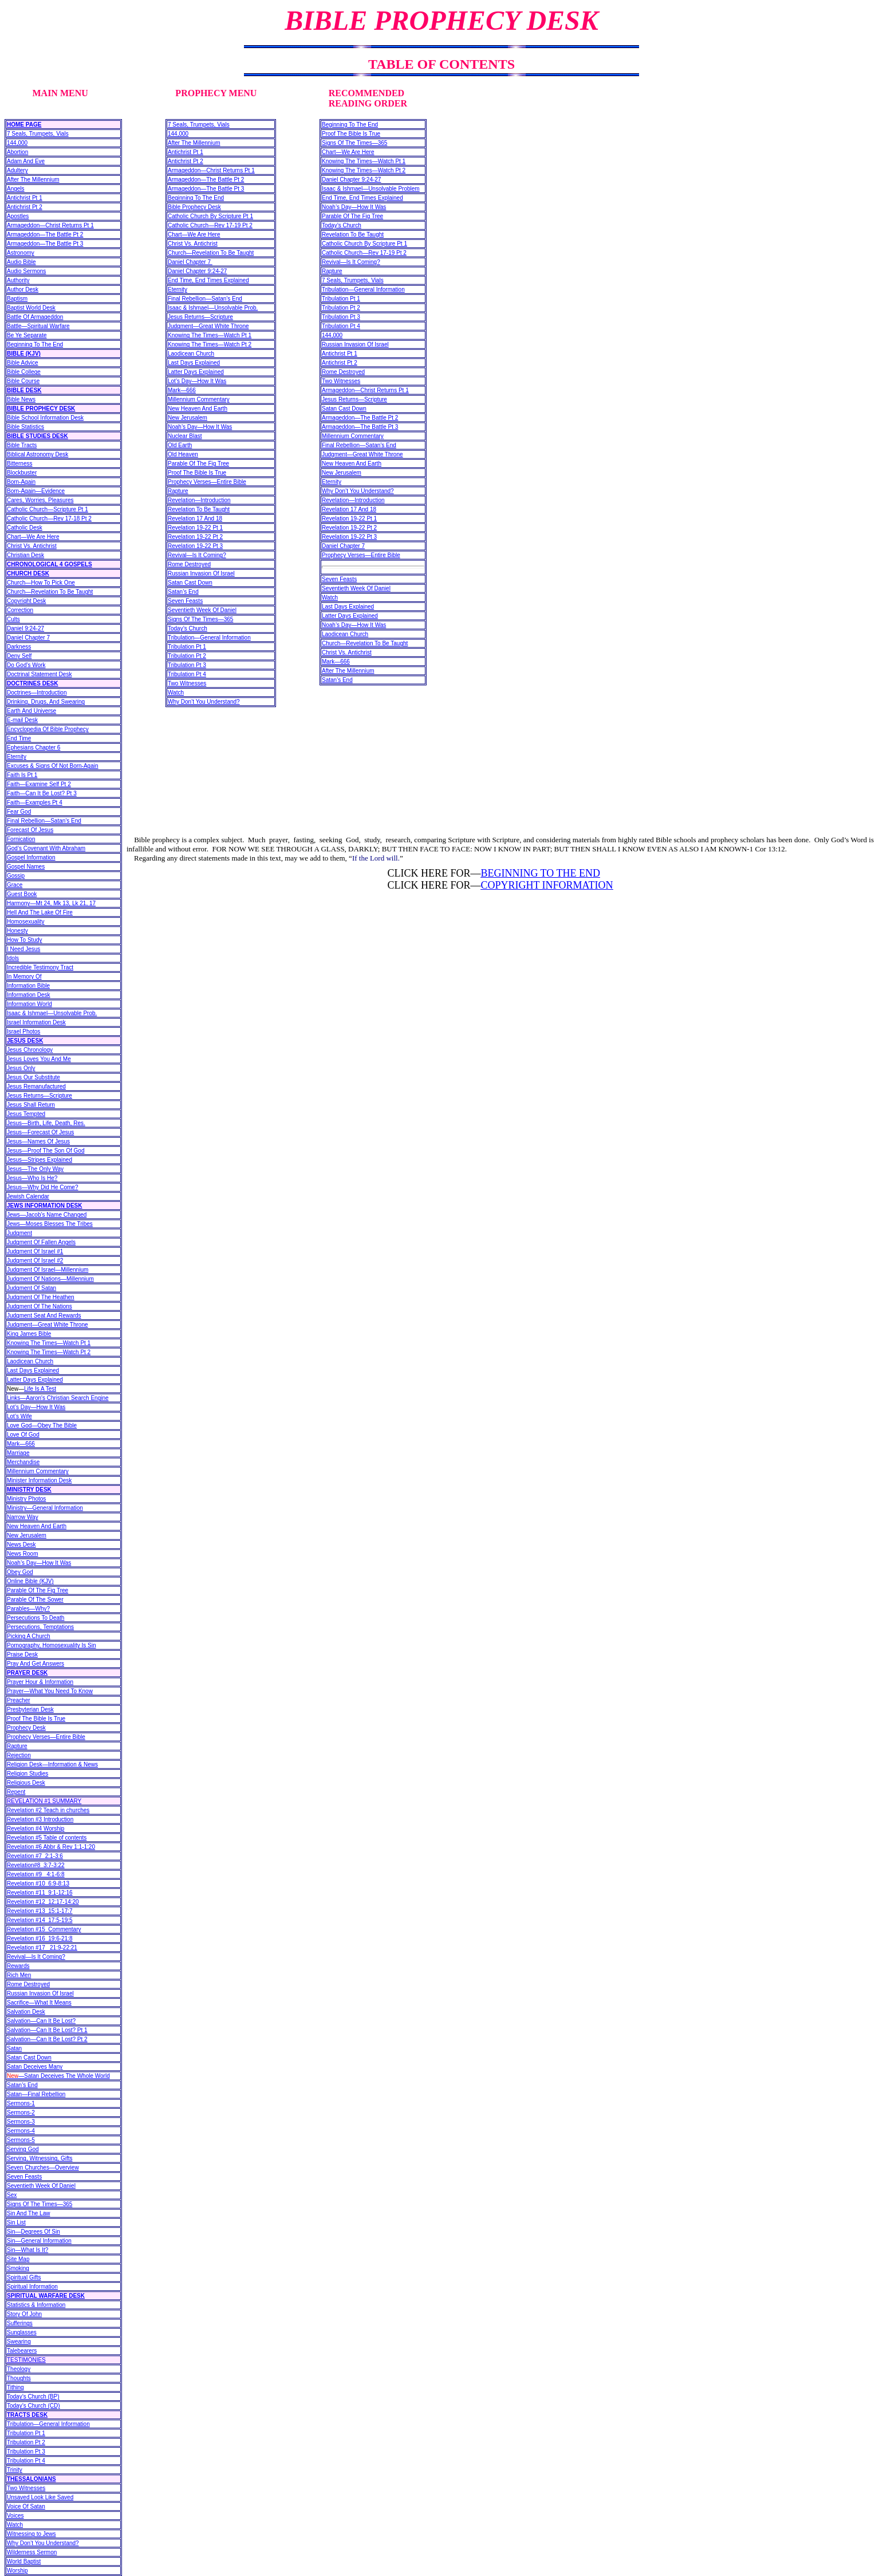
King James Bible (29, 1334)
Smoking (18, 2268)
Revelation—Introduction (199, 500)
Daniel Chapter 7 (28, 637)
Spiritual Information (32, 2286)
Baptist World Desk (31, 308)
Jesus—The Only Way (35, 1169)
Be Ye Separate (27, 335)
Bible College (24, 372)
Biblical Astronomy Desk (37, 454)
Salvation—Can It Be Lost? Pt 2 (47, 2039)
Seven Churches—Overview (43, 2167)
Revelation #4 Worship (35, 1828)
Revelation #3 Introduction (40, 1819)
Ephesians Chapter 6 (33, 747)
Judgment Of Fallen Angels (41, 1242)
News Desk (21, 1544)
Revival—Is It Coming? (36, 1957)
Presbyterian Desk (30, 1709)
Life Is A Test (40, 1389)
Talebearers (22, 2351)
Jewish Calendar (28, 1196)
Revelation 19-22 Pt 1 (195, 527)
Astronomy (20, 253)
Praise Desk (22, 1654)
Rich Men (19, 1975)
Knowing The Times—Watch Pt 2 (48, 1352)
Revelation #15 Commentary (44, 1929)
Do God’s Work (26, 665)
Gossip (16, 876)
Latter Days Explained (35, 1379)
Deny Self (19, 656)
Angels (16, 189)
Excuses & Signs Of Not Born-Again (52, 766)
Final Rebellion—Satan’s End (44, 821)
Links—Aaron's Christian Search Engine (58, 1398)
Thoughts (19, 2378)
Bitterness (19, 463)
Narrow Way (22, 1517)
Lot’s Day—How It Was (36, 1407)
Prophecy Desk (26, 1728)
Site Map (18, 2259)
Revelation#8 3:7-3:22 (36, 1865)
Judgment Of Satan (31, 1288)
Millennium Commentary (38, 1471)
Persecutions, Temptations (40, 1627)
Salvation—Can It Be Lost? (41, 2021)
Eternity (16, 757)
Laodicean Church (30, 1361)
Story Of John (24, 2314)
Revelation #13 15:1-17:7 (40, 1911)
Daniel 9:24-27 (25, 628)
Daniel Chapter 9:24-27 (197, 271)
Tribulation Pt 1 (26, 2433)
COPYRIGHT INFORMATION (546, 885)
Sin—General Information (39, 2241)
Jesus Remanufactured (36, 1086)
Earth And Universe (31, 711)
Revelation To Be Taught (199, 509)
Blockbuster (22, 473)
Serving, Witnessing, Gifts (39, 2158)
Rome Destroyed (28, 1984)
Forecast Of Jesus (30, 830)
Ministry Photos (26, 1499)
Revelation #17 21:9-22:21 (42, 1947)
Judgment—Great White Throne (47, 1324)
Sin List (16, 2222)
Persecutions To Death (35, 1618)
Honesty (17, 931)
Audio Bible (21, 262)
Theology (18, 2369)
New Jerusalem (26, 1535)
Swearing (19, 2341)
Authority (18, 280)
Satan (14, 2048)
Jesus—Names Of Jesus (38, 1141)
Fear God (19, 811)
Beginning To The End (35, 344)
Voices (15, 2515)
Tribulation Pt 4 (26, 2460)
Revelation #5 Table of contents (46, 1838)
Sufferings (20, 2323)
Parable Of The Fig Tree (37, 1590)
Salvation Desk (26, 2012)
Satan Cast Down (29, 2057)
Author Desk (22, 289)
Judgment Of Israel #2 (35, 1260)
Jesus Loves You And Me (39, 1059)
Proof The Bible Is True (36, 1718)
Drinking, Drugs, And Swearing (46, 702)
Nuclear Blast (185, 436)
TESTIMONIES (26, 2360)
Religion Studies (27, 1773)
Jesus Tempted (26, 1114)
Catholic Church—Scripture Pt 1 (47, 509)
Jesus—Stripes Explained (39, 1160)
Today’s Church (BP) (33, 2396)
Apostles (18, 216)
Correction (20, 610)
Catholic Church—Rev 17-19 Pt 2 (210, 225)
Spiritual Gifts (24, 2277)
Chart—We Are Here (33, 537)
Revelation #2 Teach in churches (48, 1810)
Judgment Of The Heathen (40, 1297)
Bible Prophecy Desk (194, 207)
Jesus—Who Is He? (32, 1178)
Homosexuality (26, 921)
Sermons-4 (21, 2131)
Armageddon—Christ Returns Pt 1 (50, 225)
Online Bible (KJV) (30, 1581)
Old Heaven (183, 454)
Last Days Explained (33, 1370)
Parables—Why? (28, 1608)
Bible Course (23, 381)
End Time (19, 738)
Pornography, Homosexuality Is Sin (51, 1645)
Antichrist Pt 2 (24, 207)
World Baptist (24, 2561)
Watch (15, 2525)
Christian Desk (25, 555)
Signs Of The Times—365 (39, 2204)
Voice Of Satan (26, 2506)
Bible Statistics (25, 427)
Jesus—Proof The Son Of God (45, 1150)
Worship (17, 2570)
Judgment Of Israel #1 (35, 1251)
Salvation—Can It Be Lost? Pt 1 (47, 2030)
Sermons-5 (21, 2140)
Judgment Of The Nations (39, 1306)
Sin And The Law (28, 2213)
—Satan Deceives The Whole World (58, 2076)
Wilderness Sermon (32, 2552)
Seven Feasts (24, 2176)
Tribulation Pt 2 (26, 2442)
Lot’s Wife (19, 1416)
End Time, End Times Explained (208, 280)
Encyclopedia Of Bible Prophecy (48, 729)
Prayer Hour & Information (40, 1682)
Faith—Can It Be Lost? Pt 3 (42, 793)
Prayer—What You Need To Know (50, 1691)
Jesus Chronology (30, 1050)
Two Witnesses (26, 2488)
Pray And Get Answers (35, 1663)
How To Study (24, 940)
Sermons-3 (21, 2122)
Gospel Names (26, 866)
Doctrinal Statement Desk (39, 674)
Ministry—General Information (45, 1508)
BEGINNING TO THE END (540, 873)
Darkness (19, 647)
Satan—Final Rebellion (36, 2094)
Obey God (20, 1572)
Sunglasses (22, 2332)
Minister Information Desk (39, 1480)
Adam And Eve (26, 161)
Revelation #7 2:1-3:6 (35, 1856)
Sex (12, 2195)
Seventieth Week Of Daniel (41, 2186)
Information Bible (28, 986)
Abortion (17, 152)
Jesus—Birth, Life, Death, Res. (46, 1123)
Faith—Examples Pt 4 (34, 802)
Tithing (15, 2387)
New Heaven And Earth (36, 1526)
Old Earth (180, 445)
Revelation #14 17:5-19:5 (40, 1920)
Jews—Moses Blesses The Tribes (50, 1224)
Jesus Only (21, 1068)
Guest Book (22, 894)
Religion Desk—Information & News (52, 1764)
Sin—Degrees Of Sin (33, 2231)
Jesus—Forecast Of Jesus (40, 1132)
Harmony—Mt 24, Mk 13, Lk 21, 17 (51, 903)
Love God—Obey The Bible (42, 1425)
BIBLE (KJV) (24, 353)
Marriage (18, 1453)
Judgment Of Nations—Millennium (50, 1279)
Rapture (17, 1746)
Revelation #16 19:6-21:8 (40, 1938)
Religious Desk (26, 1783)
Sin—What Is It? (27, 2250)
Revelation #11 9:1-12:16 (40, 1892)
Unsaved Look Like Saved (40, 2497)
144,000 (17, 143)
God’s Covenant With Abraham (46, 848)
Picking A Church (28, 1636)
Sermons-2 (21, 2112)
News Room (22, 1554)
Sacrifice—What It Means (39, 2002)
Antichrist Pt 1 (24, 198)
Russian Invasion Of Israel (40, 1993)
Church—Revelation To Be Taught (50, 592)
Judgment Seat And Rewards (44, 1315)
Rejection (19, 1755)
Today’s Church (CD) (33, 2406)
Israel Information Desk (36, 1022)
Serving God (23, 2149)
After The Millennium (33, 179)
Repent (16, 1792)
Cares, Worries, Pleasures (40, 500)
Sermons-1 (21, 2103)
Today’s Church (187, 628)
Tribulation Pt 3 (26, 2451)
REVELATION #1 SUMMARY (44, 1801)
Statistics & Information (36, 2305)
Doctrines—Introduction (37, 692)
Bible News (21, 399)
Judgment (19, 1233)
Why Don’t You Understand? (43, 2543)
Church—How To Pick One (41, 582)
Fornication (21, 839)
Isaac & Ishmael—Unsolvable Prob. (52, 1013)
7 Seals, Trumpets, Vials (38, 134)
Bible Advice (22, 363)
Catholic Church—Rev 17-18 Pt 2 (49, 518)
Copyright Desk (26, 601)
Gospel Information (31, 857)
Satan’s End (22, 2085)
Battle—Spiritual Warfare (38, 326)
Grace (14, 885)
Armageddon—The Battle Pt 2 (45, 234)
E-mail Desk (22, 720)
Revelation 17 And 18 (195, 518)
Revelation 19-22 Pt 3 (195, 546)
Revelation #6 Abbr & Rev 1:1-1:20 (51, 1847)
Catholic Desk (24, 527)
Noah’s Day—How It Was (39, 1563)
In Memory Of (24, 976)
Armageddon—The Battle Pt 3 (45, 243)
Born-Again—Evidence (36, 491)
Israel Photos (23, 1031)
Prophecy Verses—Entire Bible (46, 1737)
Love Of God (23, 1434)
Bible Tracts (22, 445)
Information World (29, 1004)
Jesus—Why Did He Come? (42, 1187)
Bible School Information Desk (45, 418)
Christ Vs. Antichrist (32, 546)
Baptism (17, 298)
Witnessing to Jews (31, 2534)
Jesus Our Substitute (33, 1077)
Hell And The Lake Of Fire (40, 912)
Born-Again (21, 482)
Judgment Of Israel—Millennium (47, 1270)
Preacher (18, 1700)
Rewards (18, 1966)
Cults (13, 619)
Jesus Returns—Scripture (39, 1095)
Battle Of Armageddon (35, 317)
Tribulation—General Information (48, 2424)
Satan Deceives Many (34, 2067)
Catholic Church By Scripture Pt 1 (210, 216)
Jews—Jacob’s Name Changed (46, 1215)
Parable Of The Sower (35, 1599)
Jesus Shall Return (31, 1105)
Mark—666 (21, 1444)
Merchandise (23, 1462)
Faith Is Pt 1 (22, 775)
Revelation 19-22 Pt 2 (195, 537)
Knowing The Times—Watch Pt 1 (48, 1343)
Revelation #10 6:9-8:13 (38, 1883)
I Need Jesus (23, 949)
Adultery (17, 170)
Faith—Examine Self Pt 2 (39, 784)
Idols (13, 958)
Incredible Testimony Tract (40, 967)
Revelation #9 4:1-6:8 (36, 1874)
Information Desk (28, 995)
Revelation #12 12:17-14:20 (43, 1902)
